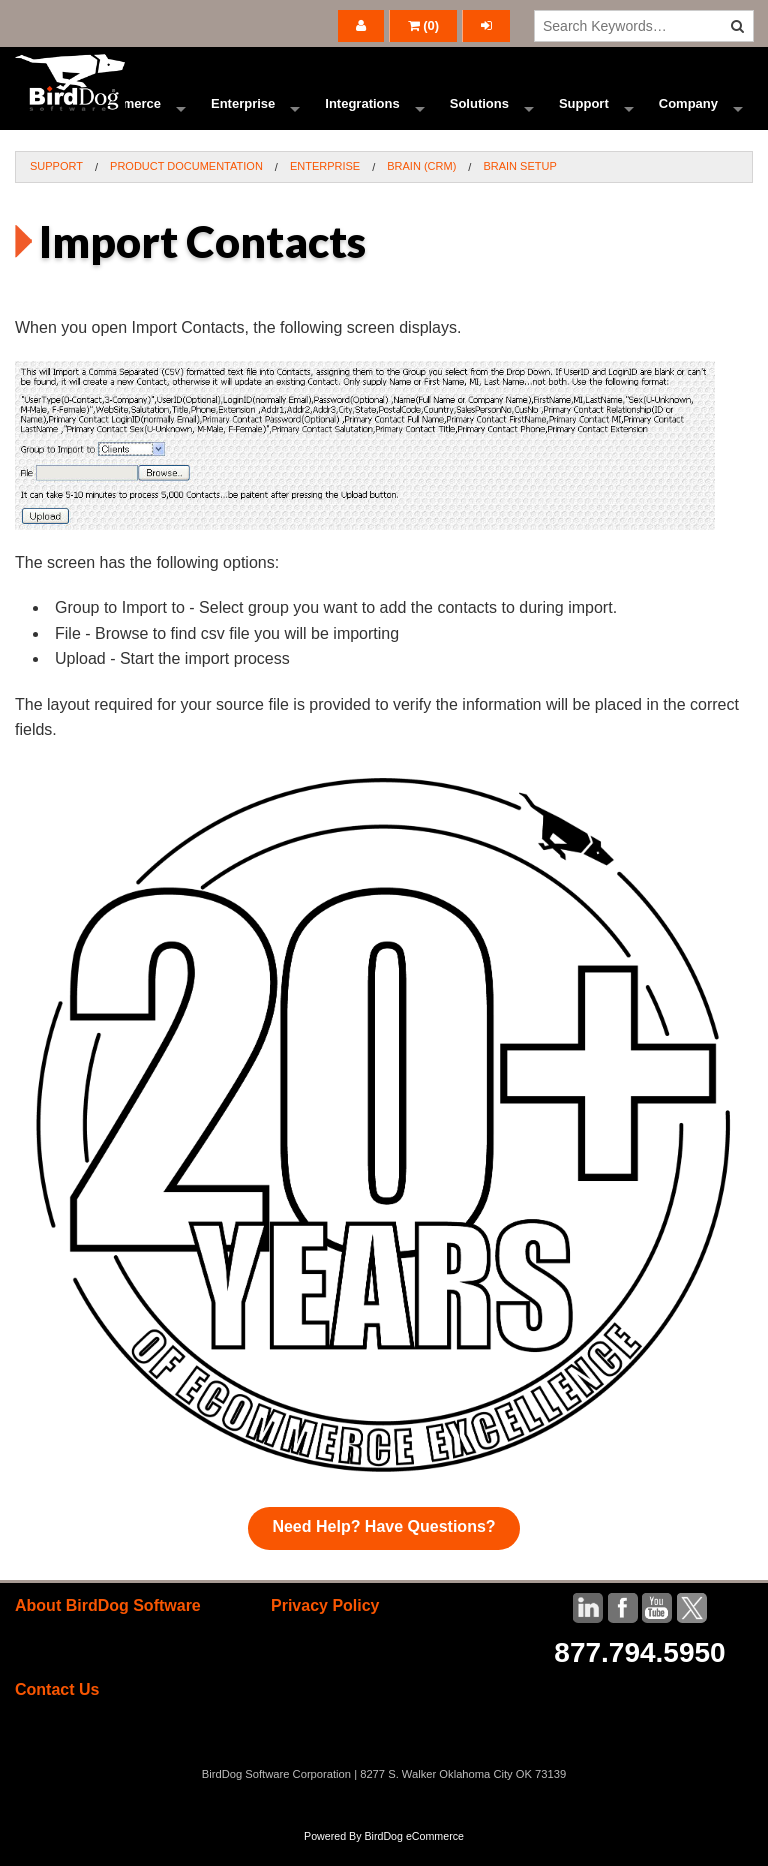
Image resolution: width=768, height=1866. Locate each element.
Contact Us (57, 1711)
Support (584, 114)
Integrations (362, 114)
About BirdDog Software (108, 1627)
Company (688, 114)
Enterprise (243, 114)
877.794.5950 (639, 1674)
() (424, 25)
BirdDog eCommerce (414, 1858)
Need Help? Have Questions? (383, 1548)
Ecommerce (124, 114)
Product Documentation (186, 188)
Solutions (479, 114)
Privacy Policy (325, 1627)
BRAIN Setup (519, 188)
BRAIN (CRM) (421, 188)
